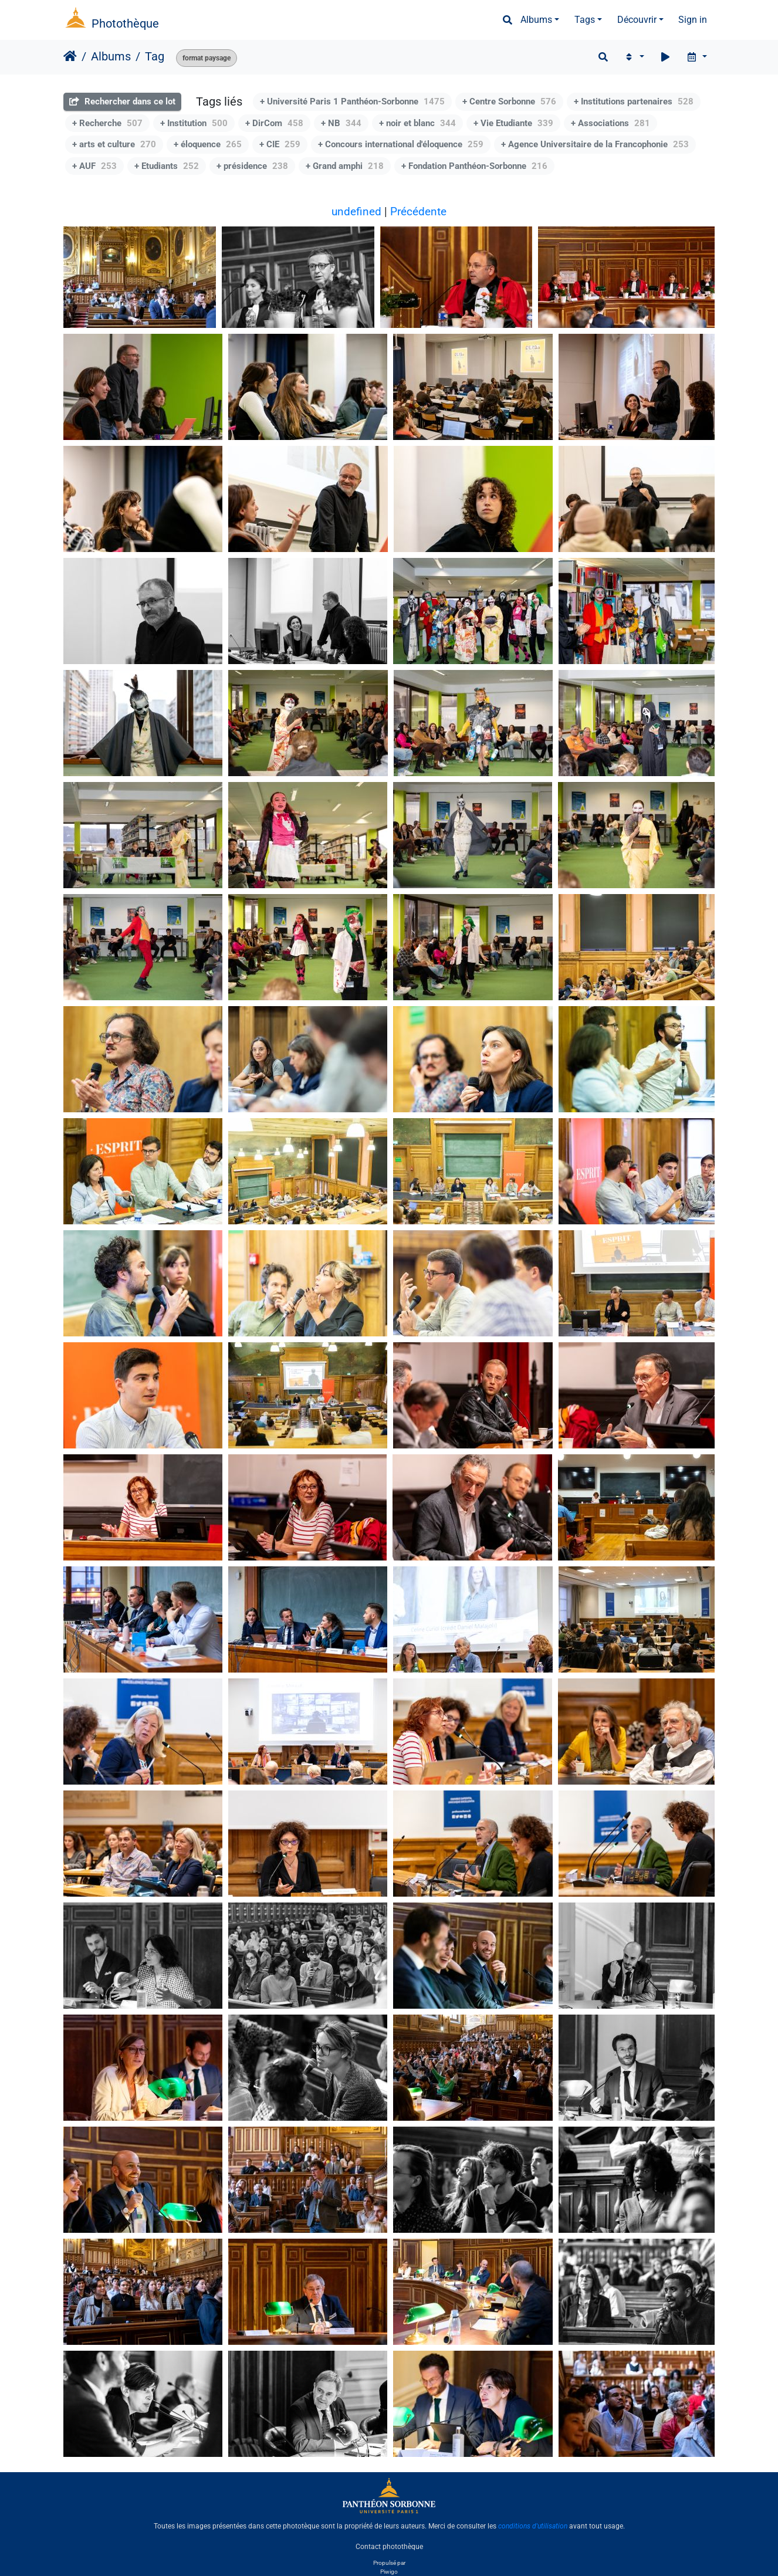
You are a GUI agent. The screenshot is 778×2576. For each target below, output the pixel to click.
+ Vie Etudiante (513, 123)
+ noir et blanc (417, 123)
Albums (536, 19)
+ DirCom (274, 123)
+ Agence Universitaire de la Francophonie (595, 144)
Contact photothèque (389, 2546)
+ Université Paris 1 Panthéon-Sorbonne (352, 101)
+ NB (341, 123)
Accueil (70, 56)
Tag (154, 56)
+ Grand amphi (345, 166)
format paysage (206, 58)
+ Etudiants (166, 166)
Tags (584, 19)
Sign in (692, 19)
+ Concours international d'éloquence (400, 144)
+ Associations (610, 123)
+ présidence (252, 166)
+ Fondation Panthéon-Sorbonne (474, 166)
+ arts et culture (114, 144)
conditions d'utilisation (532, 2526)
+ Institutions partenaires (634, 101)
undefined (356, 211)
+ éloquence (208, 144)
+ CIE (279, 144)
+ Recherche (107, 123)
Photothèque (125, 23)
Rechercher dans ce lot (122, 101)
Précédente (418, 211)
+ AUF (94, 166)
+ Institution (194, 123)
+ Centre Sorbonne (509, 101)
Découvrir (637, 19)
